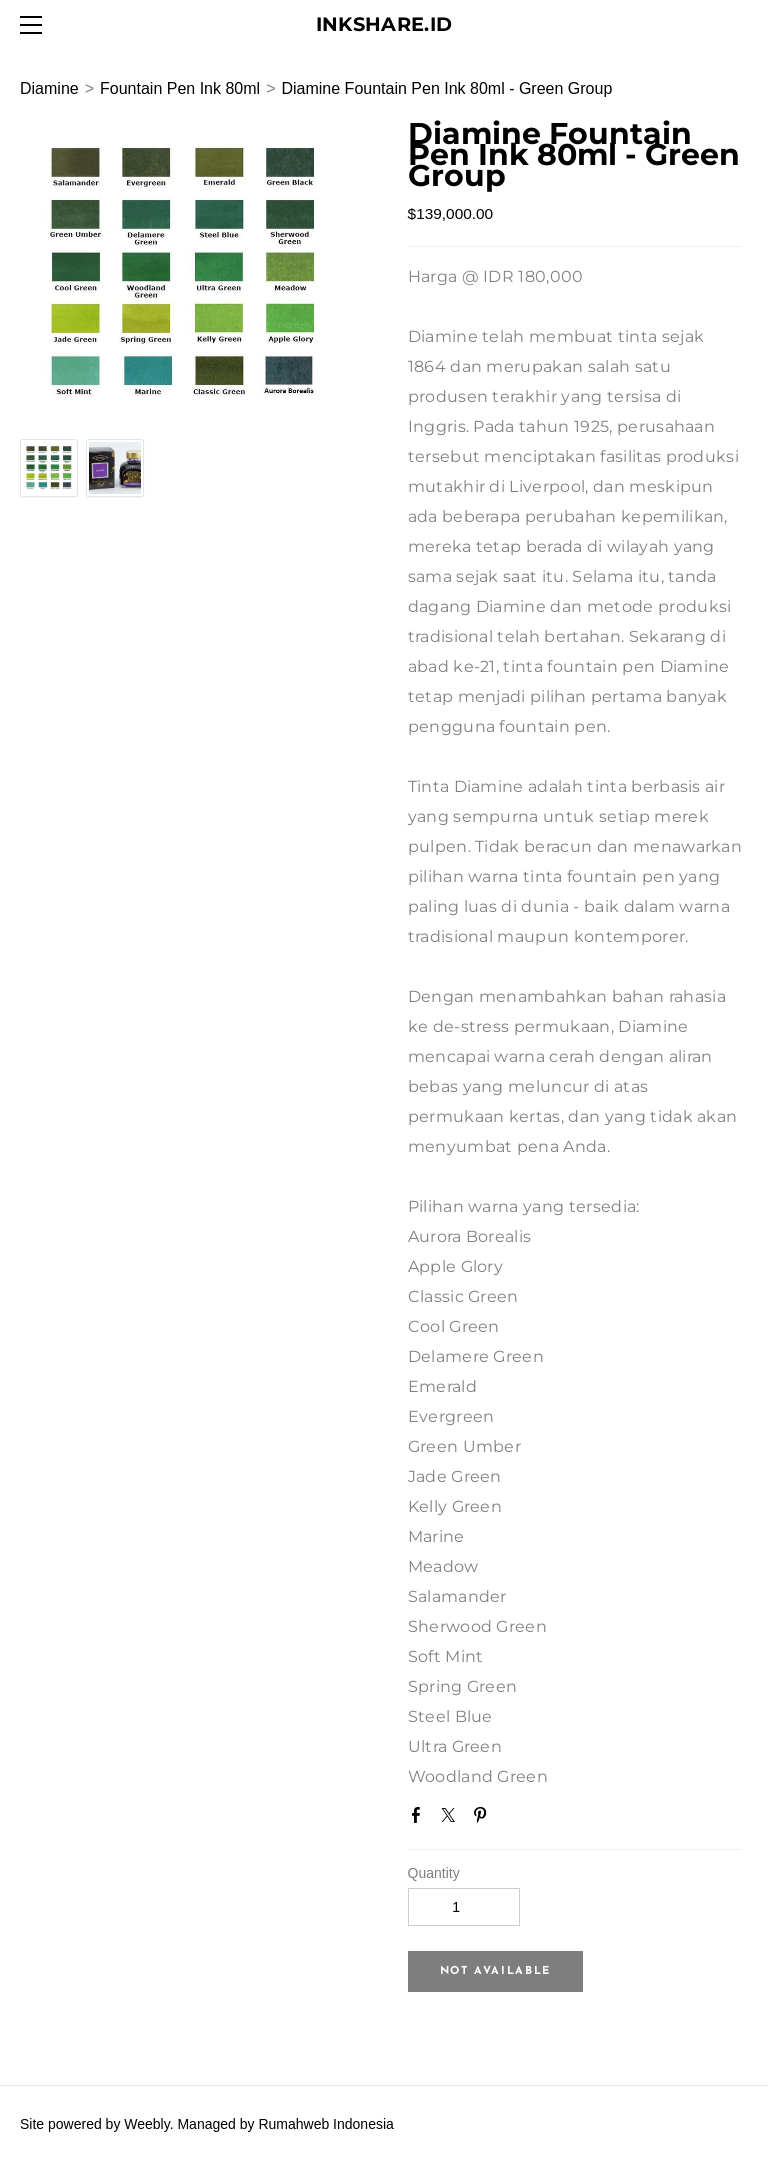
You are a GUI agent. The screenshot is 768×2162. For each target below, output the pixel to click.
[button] (495, 1971)
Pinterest (484, 1819)
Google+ (516, 1822)
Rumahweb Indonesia (325, 2124)
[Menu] (35, 25)
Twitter (452, 1819)
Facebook (420, 1819)
